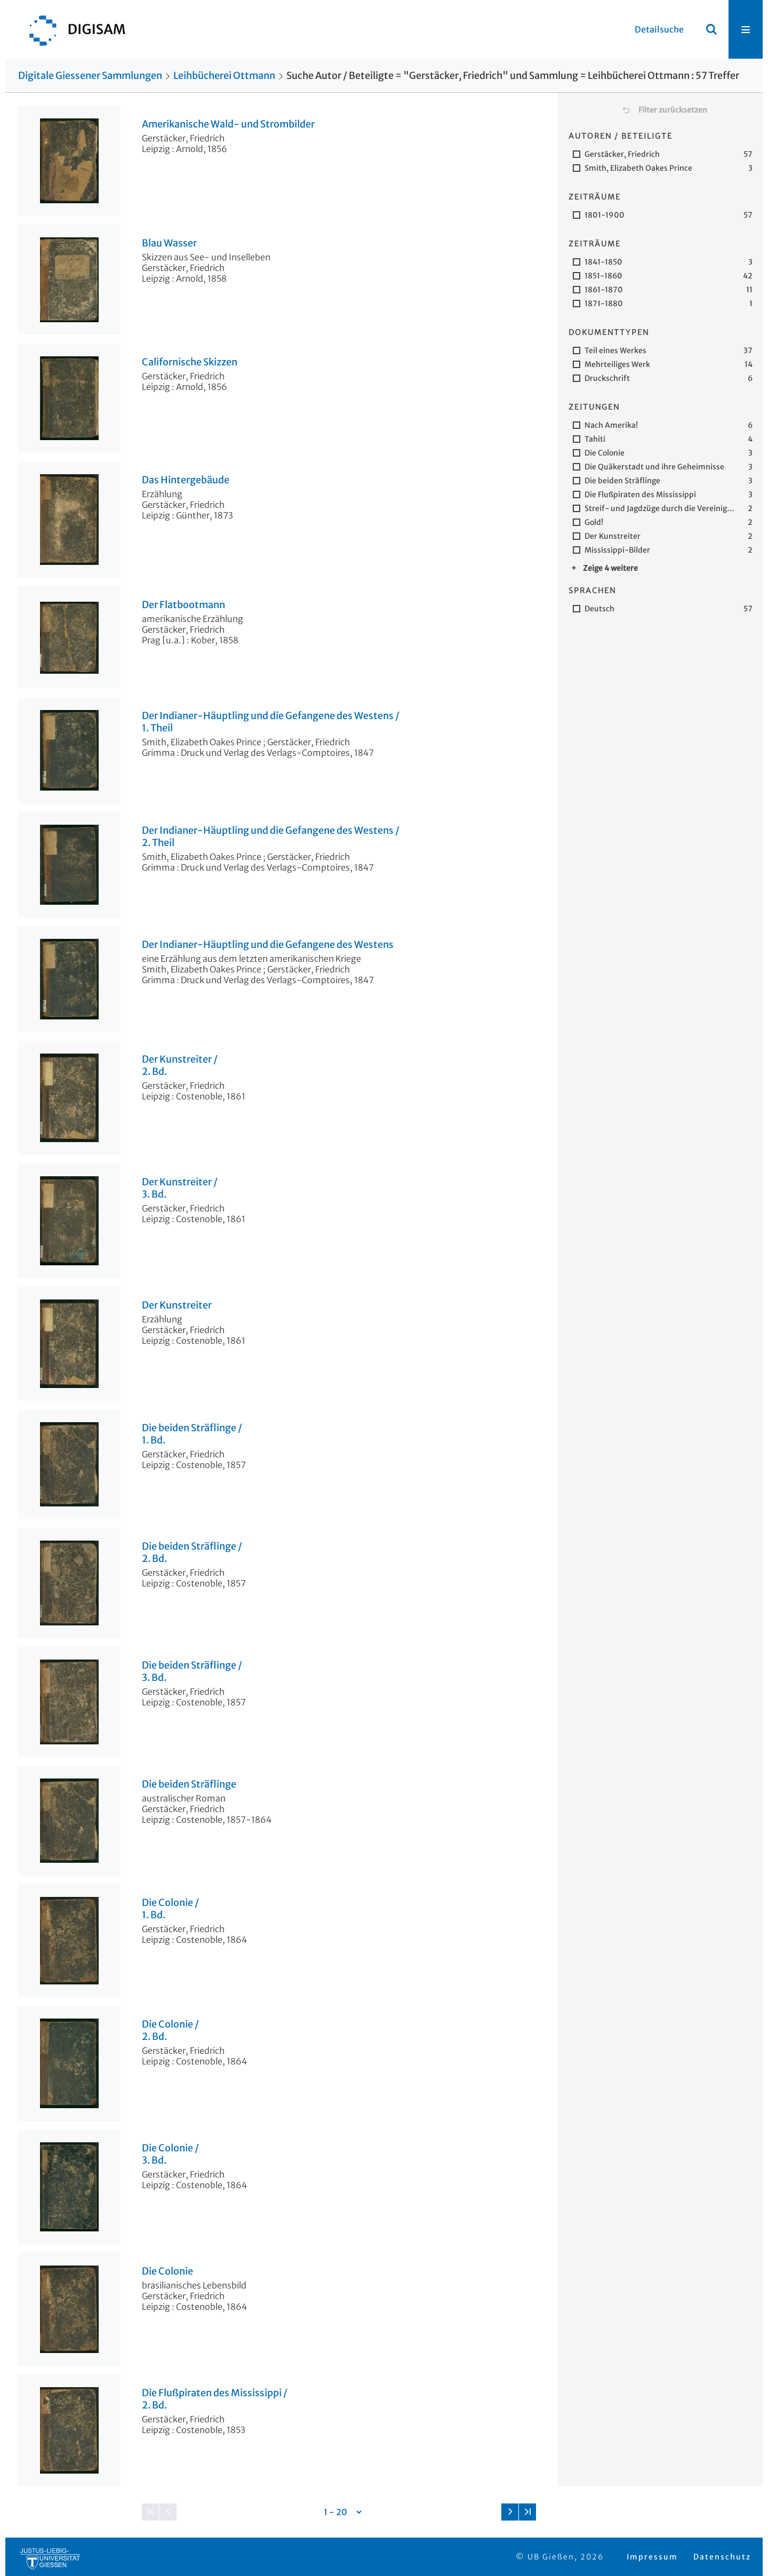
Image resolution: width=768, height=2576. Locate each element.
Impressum (652, 2557)
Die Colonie (167, 2271)
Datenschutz (722, 2557)
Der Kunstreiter (177, 1305)
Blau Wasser (169, 243)
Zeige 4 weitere (610, 568)
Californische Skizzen (189, 362)
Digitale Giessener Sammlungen (90, 75)
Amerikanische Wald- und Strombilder (228, 124)
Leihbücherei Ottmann (224, 75)
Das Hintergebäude (185, 480)
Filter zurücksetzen (672, 110)
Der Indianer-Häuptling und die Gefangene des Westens (268, 945)
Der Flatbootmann (183, 605)
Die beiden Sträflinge (189, 1784)
